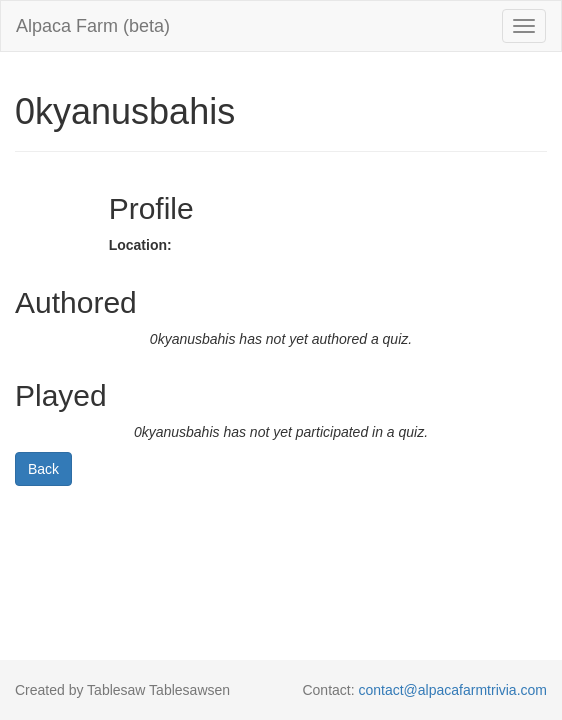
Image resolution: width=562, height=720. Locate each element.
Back (43, 469)
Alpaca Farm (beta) (93, 26)
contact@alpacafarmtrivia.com (452, 690)
